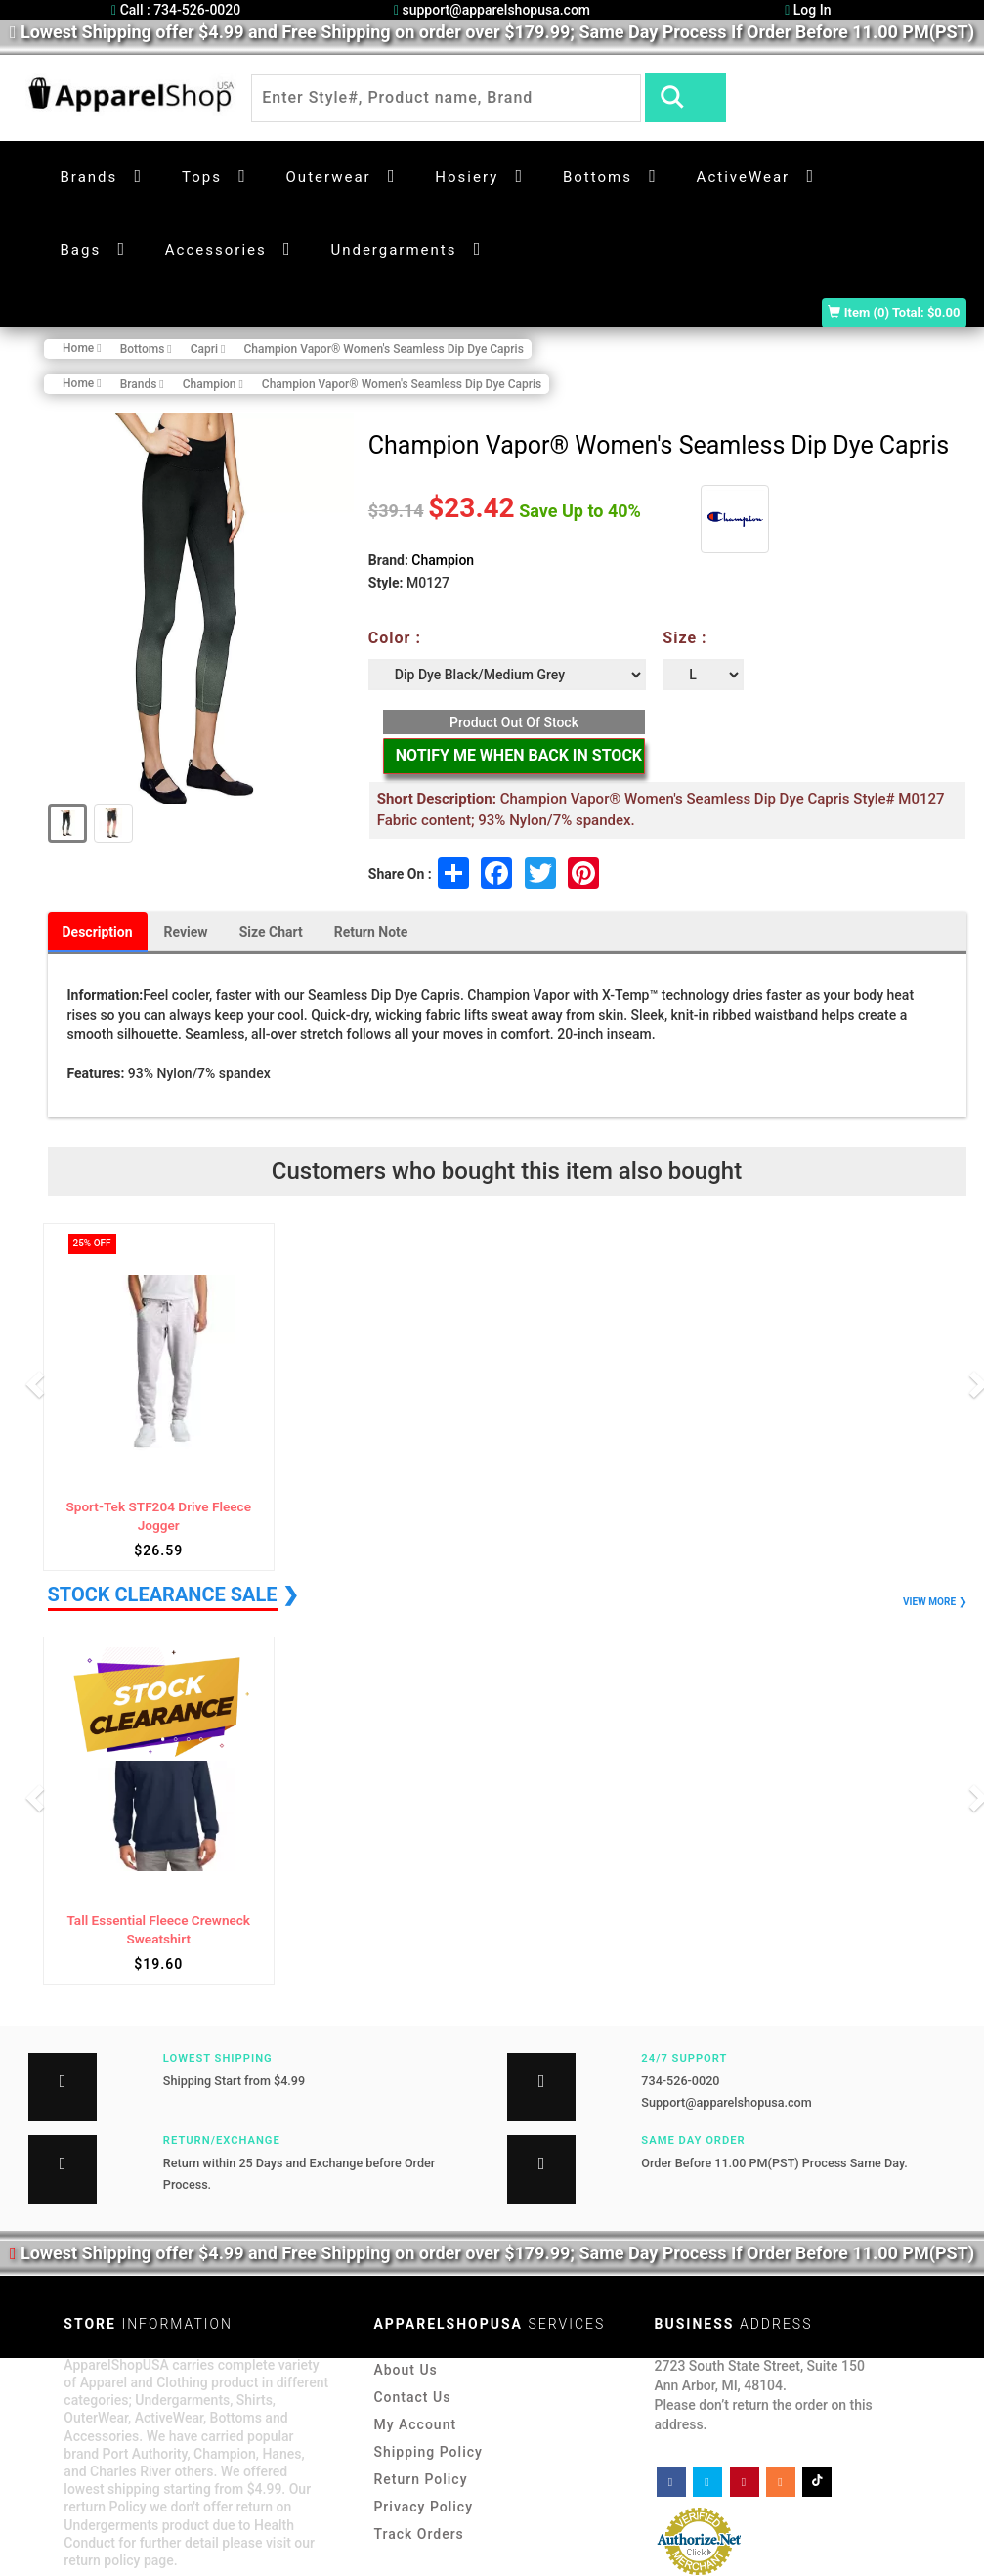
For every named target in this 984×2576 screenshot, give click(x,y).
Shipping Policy (427, 2452)
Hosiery (466, 177)
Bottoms (597, 177)
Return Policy (420, 2479)
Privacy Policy (423, 2506)
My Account (414, 2424)
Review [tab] (186, 931)
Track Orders (418, 2534)
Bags (81, 250)
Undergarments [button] (393, 250)
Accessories (216, 250)
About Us (405, 2370)
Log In (808, 10)
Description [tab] (98, 931)
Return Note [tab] (371, 931)
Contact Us (411, 2397)
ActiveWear (744, 177)
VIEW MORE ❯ (934, 1601)
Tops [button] (202, 177)
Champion (442, 560)
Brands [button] (89, 177)
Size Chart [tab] (271, 931)
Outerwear (328, 177)
